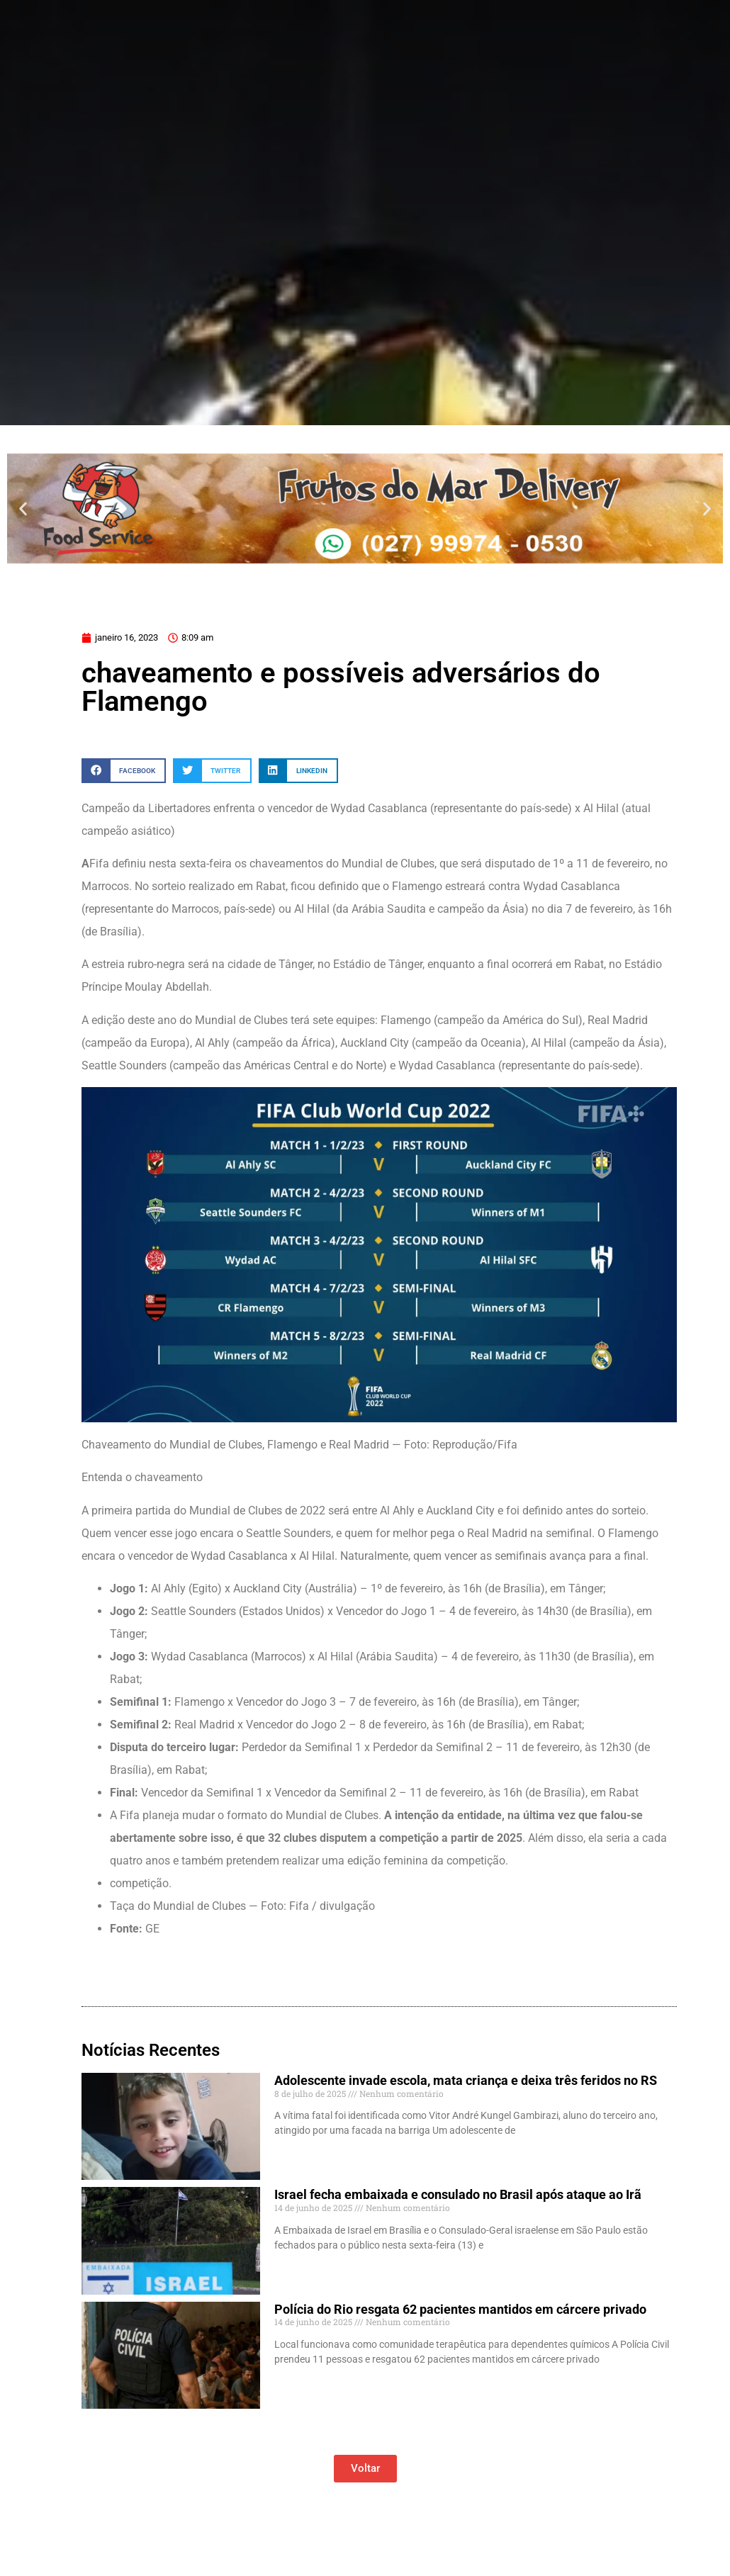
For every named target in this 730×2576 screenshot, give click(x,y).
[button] (23, 508)
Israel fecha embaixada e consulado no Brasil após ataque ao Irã (457, 2194)
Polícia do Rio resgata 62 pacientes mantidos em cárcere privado (460, 2309)
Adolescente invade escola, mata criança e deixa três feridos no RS (465, 2080)
